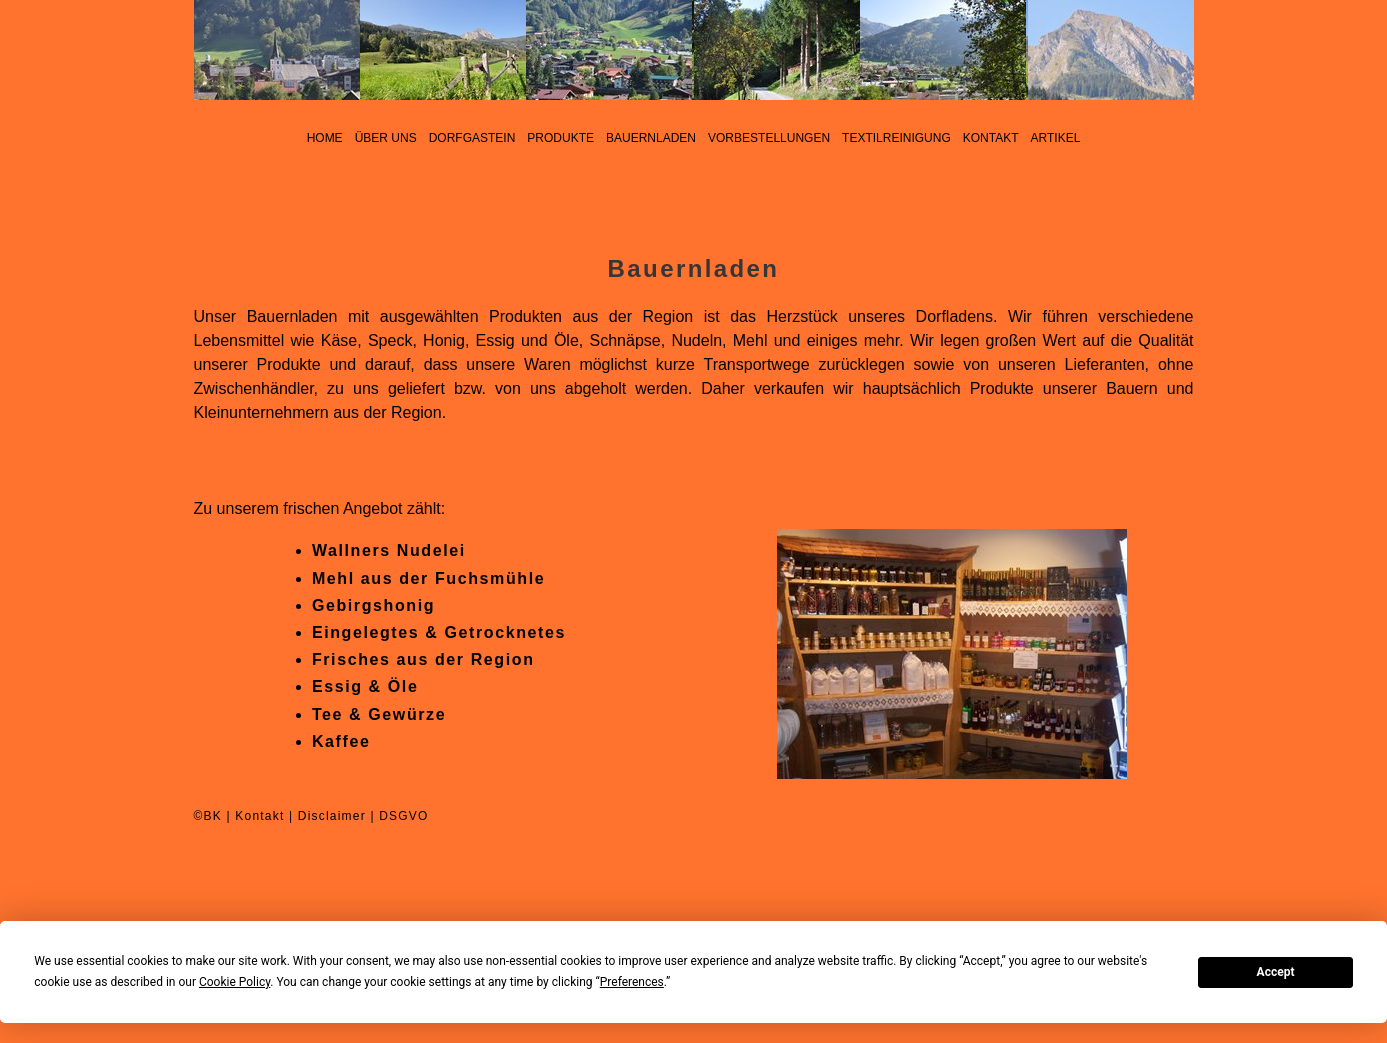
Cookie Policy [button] (234, 982)
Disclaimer (332, 816)
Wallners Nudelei (389, 550)
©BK (208, 816)
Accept (1276, 972)
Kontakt (259, 816)
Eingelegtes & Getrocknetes (439, 632)
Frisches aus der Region (423, 659)
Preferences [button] (632, 982)
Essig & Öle (365, 686)
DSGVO (403, 816)
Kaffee (341, 741)
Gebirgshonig (373, 605)
